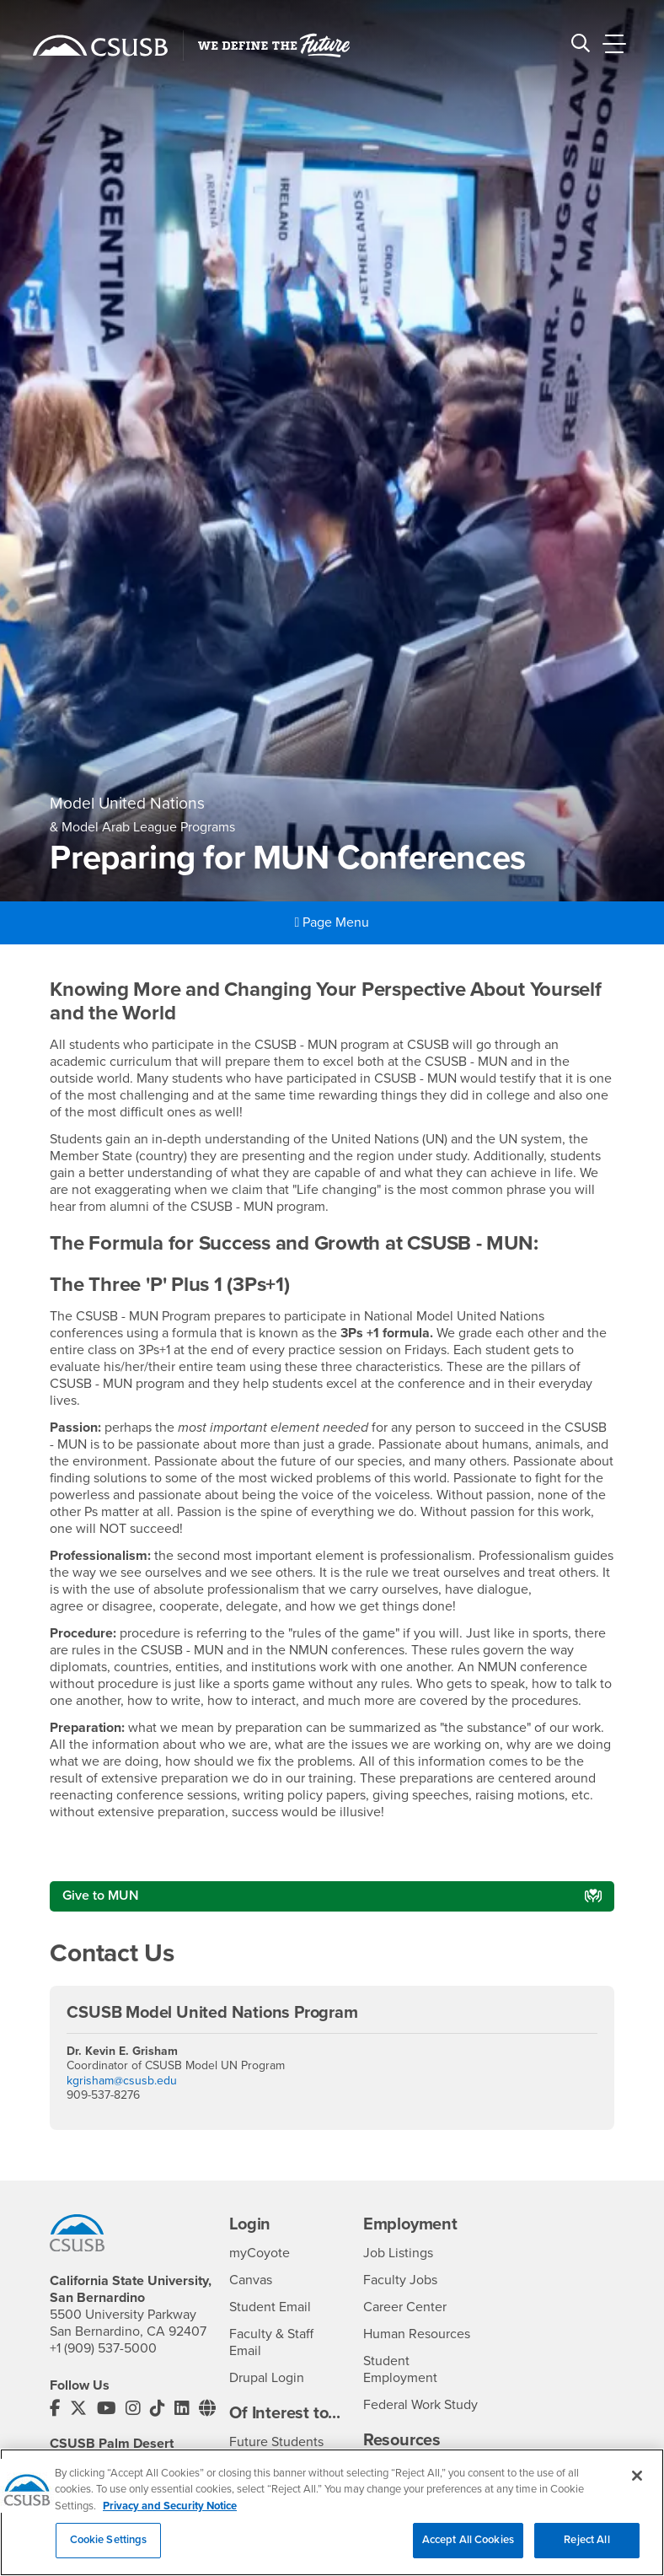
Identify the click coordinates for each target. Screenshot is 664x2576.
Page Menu (332, 922)
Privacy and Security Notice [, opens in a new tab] (170, 2509)
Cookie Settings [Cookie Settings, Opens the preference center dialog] (108, 2544)
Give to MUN (100, 1896)
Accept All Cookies (468, 2544)
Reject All (586, 2544)
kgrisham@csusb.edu (122, 2080)
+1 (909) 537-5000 (103, 2348)
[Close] (637, 2479)
